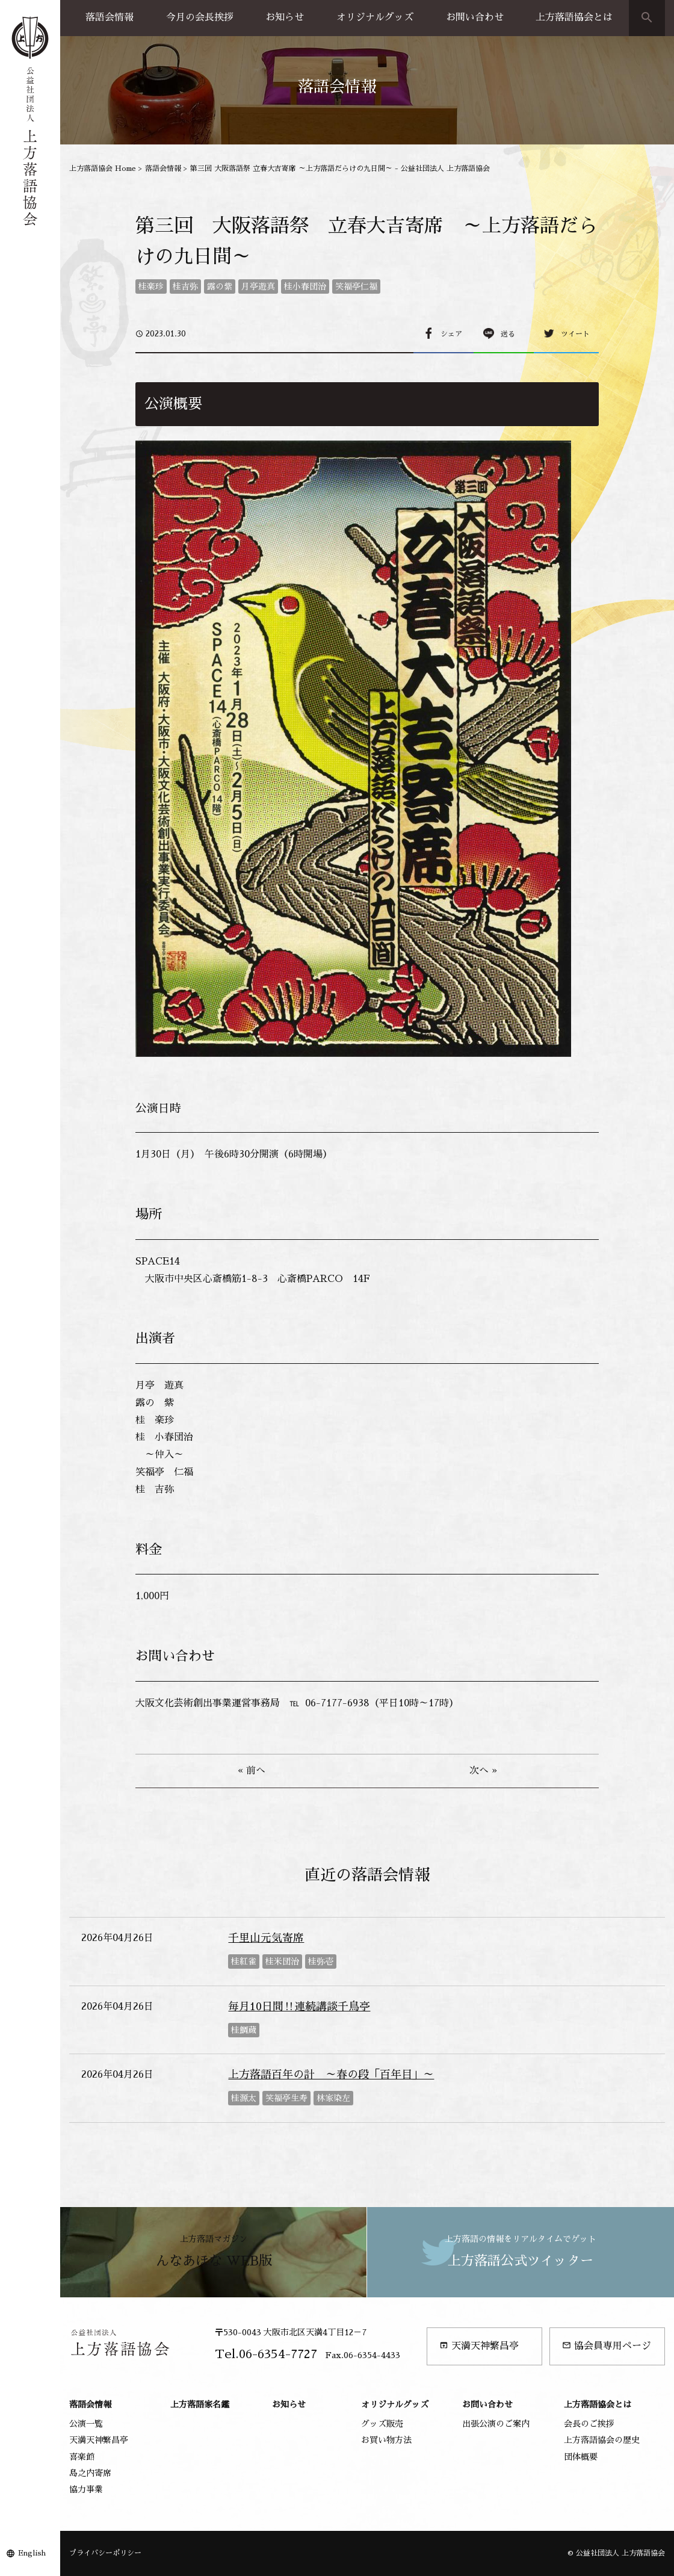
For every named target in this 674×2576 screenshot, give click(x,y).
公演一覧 (86, 2424)
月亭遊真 (258, 286)
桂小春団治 (305, 286)
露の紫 (219, 286)
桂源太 (243, 2098)
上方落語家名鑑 (199, 2404)
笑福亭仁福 (356, 286)
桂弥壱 (320, 1961)
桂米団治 (282, 1961)
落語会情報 (109, 17)
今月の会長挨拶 (199, 17)
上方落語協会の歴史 (602, 2440)
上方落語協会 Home (102, 168)
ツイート (575, 334)
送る (508, 334)
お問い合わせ (475, 17)
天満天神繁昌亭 (479, 2346)
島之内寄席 (90, 2473)
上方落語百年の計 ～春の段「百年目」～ (331, 2074)
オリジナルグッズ (374, 17)
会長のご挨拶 (589, 2424)
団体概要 (581, 2457)
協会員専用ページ (606, 2346)
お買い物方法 (386, 2440)
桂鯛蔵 (243, 2030)
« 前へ (251, 1771)
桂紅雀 (243, 1961)
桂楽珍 (151, 286)
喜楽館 (81, 2457)
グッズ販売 (382, 2424)
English (32, 2553)
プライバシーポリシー (105, 2553)
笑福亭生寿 (286, 2098)
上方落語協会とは (574, 17)
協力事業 (86, 2489)
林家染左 (333, 2098)
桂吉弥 (185, 286)
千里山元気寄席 (266, 1938)
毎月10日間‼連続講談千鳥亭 (299, 2006)
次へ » (483, 1771)
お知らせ (284, 17)
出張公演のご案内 (496, 2424)
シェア (451, 334)
